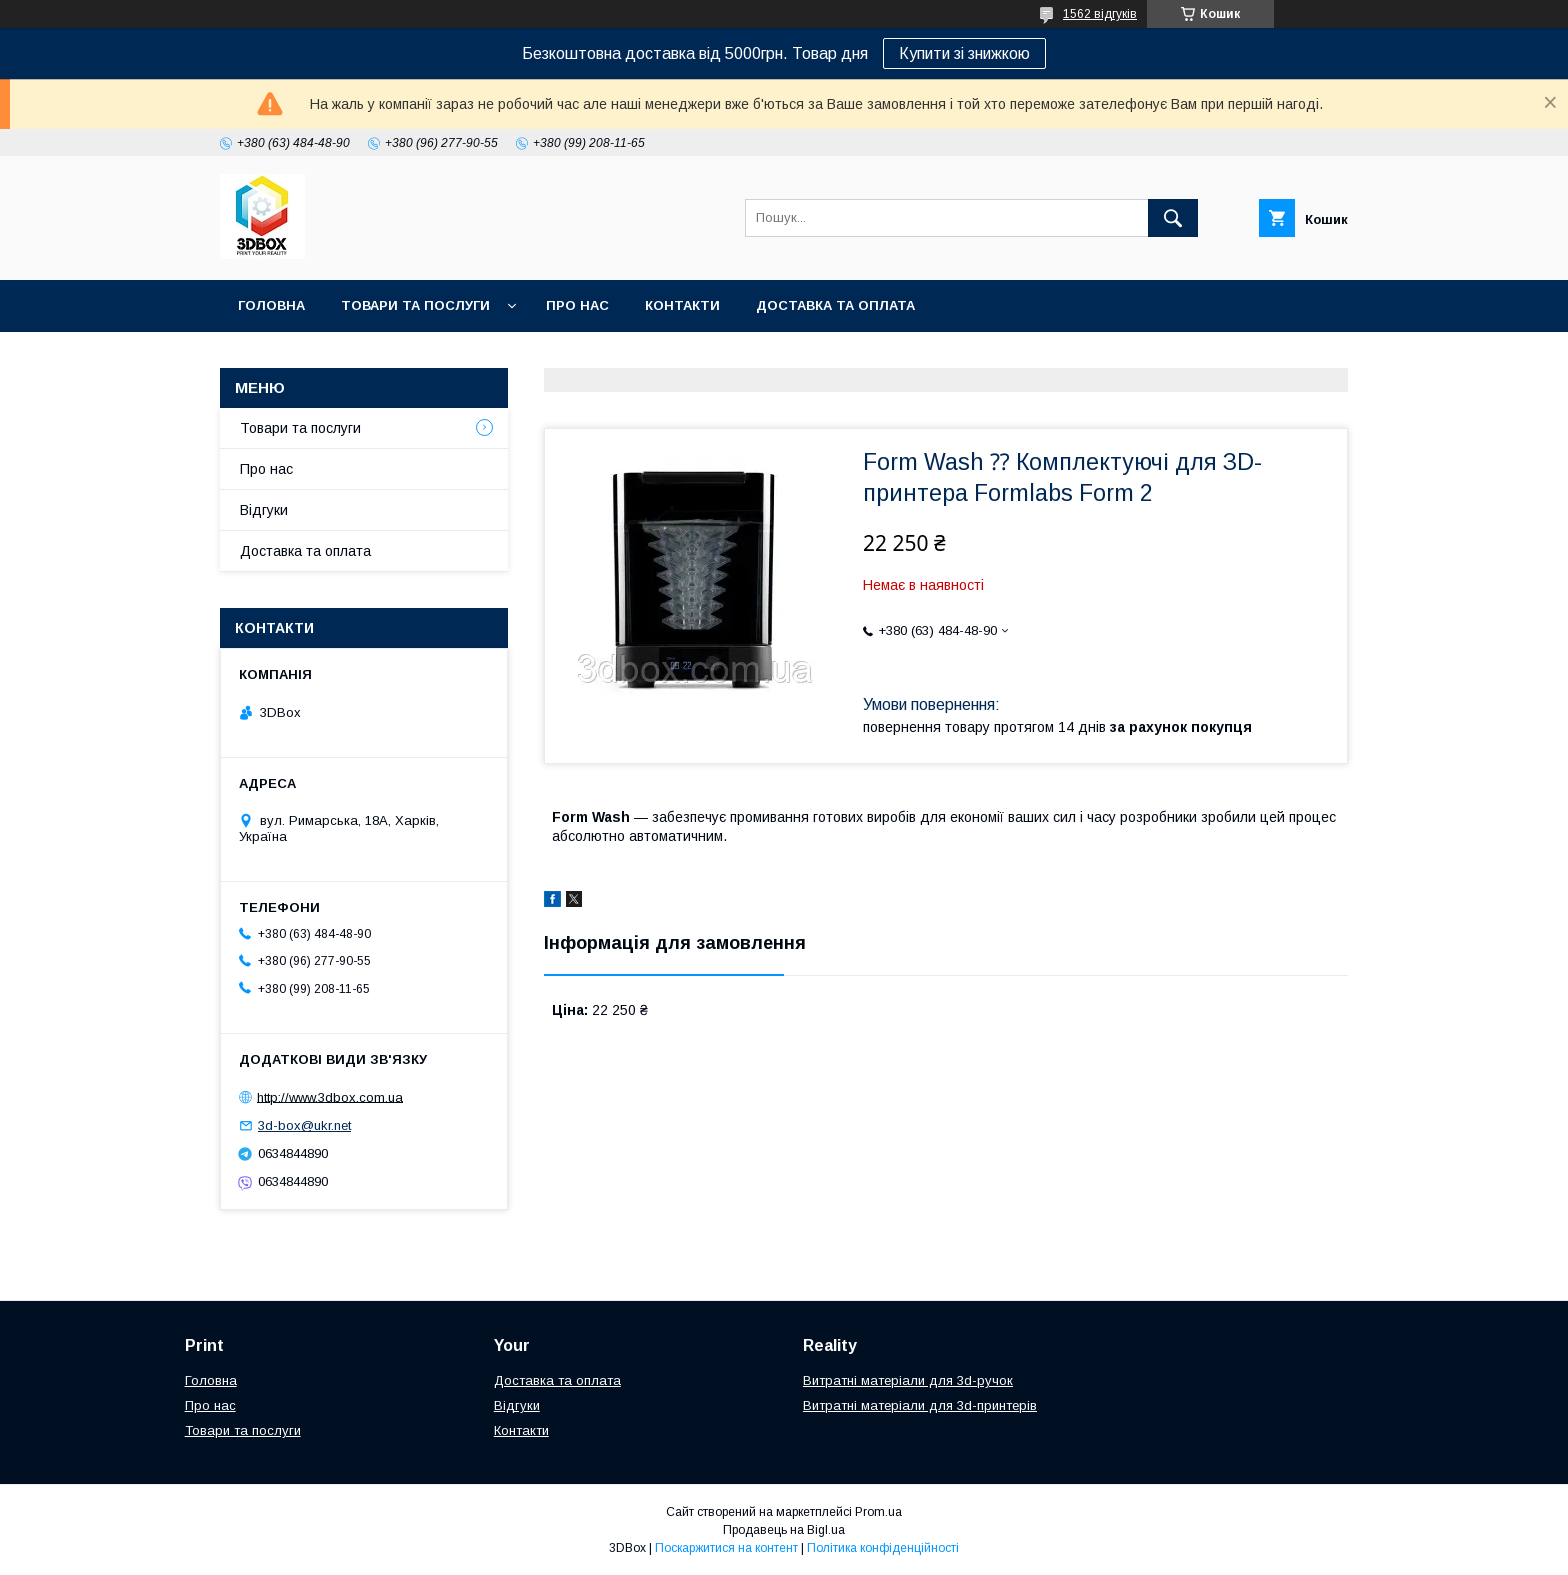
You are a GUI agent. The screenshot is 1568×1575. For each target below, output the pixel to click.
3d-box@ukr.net (304, 1125)
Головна (271, 305)
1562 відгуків (1100, 14)
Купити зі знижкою (964, 53)
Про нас (577, 305)
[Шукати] (1173, 218)
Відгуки (264, 510)
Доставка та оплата (835, 305)
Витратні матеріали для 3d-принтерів (920, 1405)
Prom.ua (878, 1512)
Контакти (682, 305)
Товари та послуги (415, 305)
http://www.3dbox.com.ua (330, 1096)
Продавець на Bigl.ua (784, 1530)
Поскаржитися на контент (726, 1548)
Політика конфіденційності (883, 1548)
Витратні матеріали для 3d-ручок (908, 1380)
